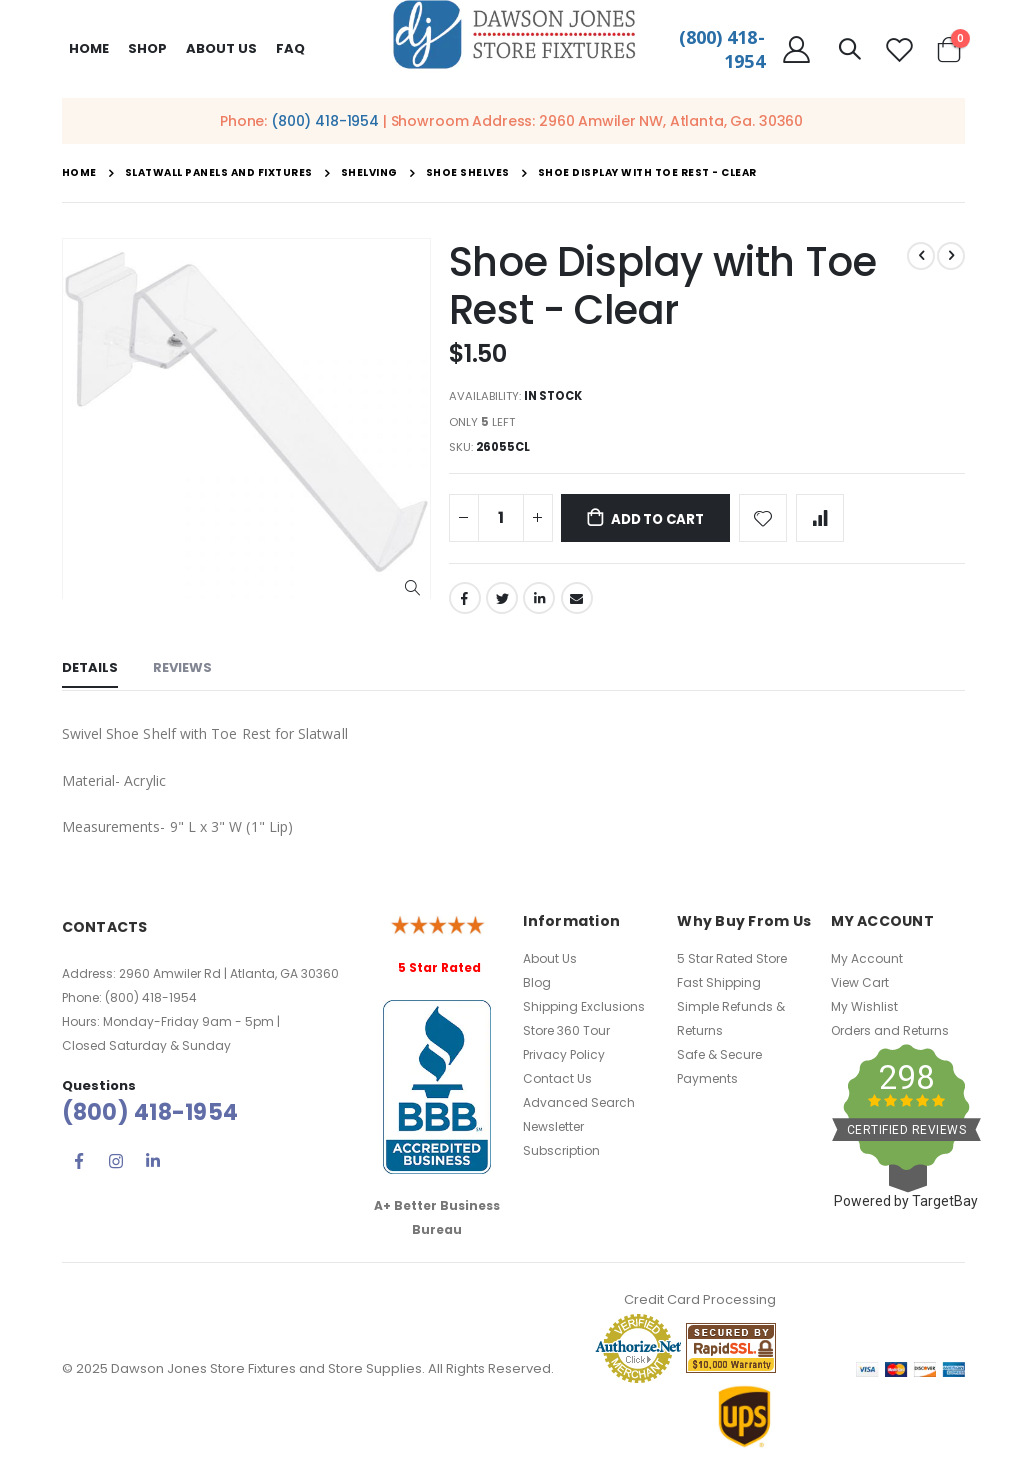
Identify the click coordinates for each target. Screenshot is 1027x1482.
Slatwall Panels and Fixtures (219, 173)
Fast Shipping (719, 989)
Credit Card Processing (700, 1307)
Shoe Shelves (468, 173)
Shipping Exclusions (584, 1013)
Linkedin (153, 1169)
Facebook (465, 606)
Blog (537, 989)
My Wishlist (864, 1013)
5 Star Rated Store (732, 965)
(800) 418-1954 (325, 121)
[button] (412, 588)
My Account (867, 965)
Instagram (116, 1169)
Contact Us (557, 1085)
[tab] (90, 678)
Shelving (369, 173)
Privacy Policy (564, 1061)
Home (89, 48)
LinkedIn (539, 606)
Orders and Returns (890, 1037)
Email (577, 606)
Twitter (502, 606)
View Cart (860, 989)
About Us (550, 965)
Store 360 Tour (566, 1037)
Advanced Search (579, 1109)
